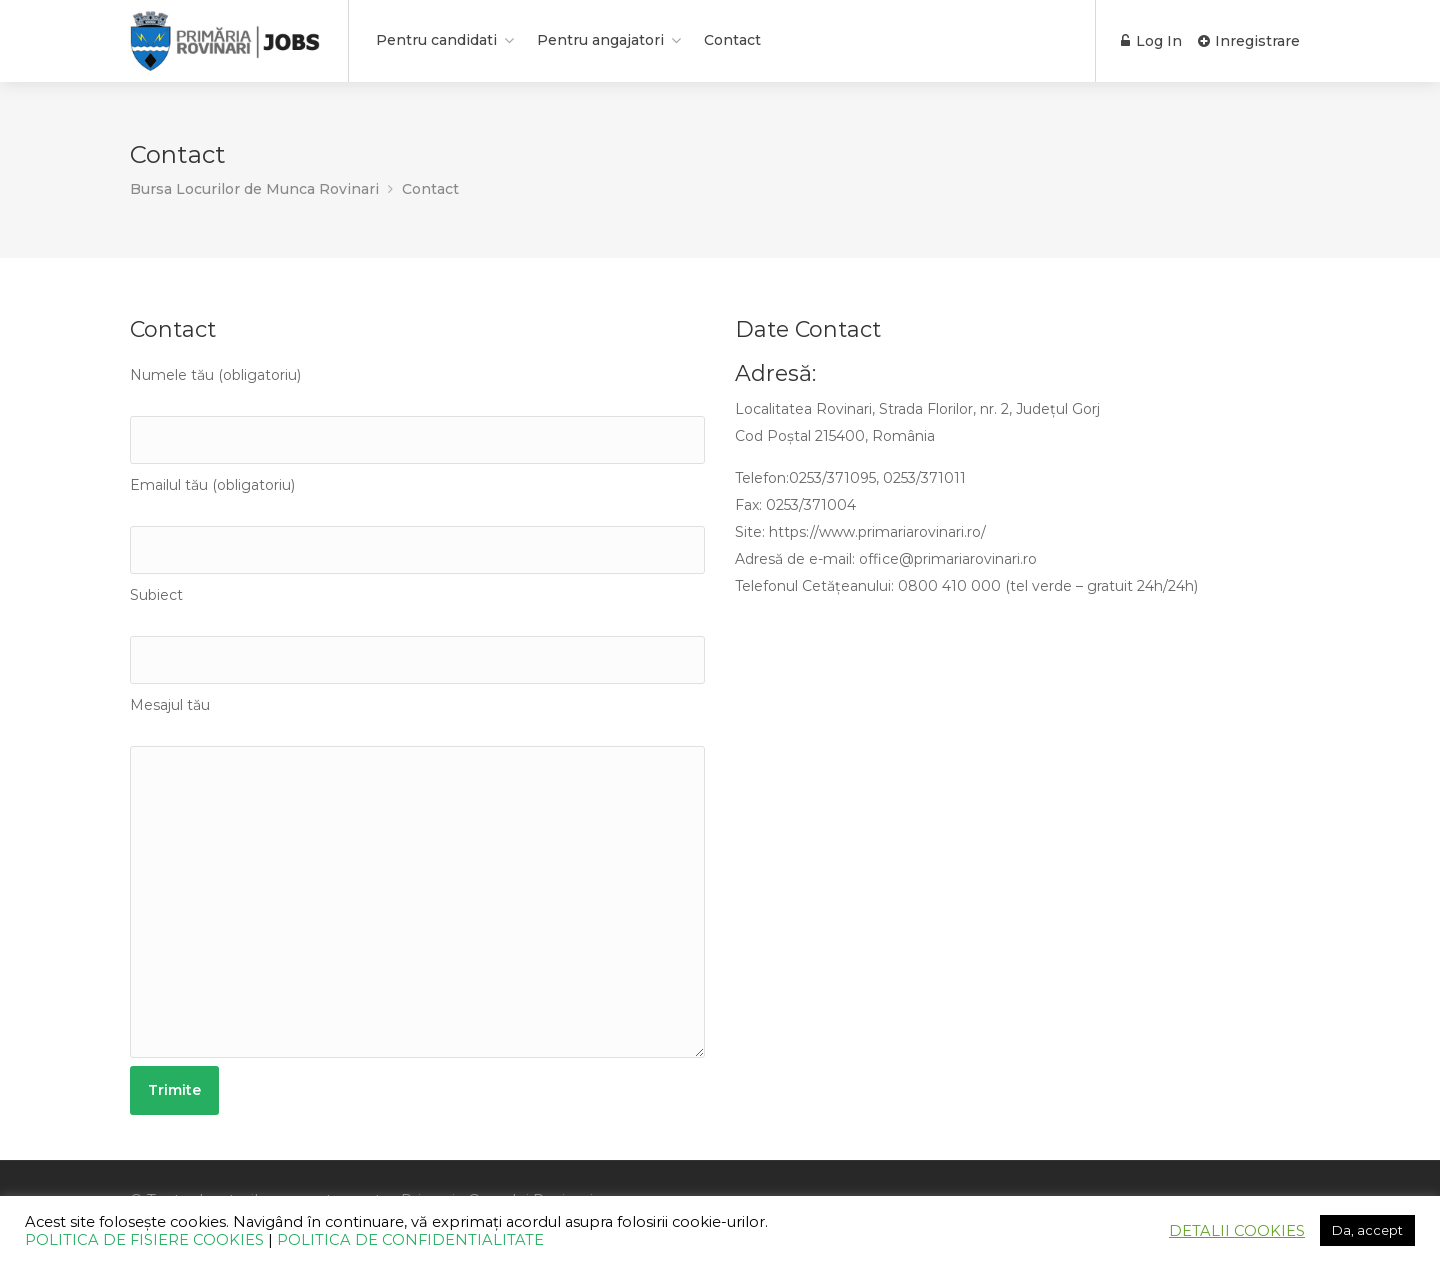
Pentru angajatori (600, 40)
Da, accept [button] (1367, 1230)
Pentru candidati (436, 40)
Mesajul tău (417, 877)
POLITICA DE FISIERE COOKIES (144, 1240)
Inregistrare (1249, 41)
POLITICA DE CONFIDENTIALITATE (410, 1240)
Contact (732, 40)
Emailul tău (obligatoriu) (417, 525)
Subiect (417, 635)
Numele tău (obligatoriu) (417, 415)
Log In (1151, 41)
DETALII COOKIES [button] (1237, 1231)
